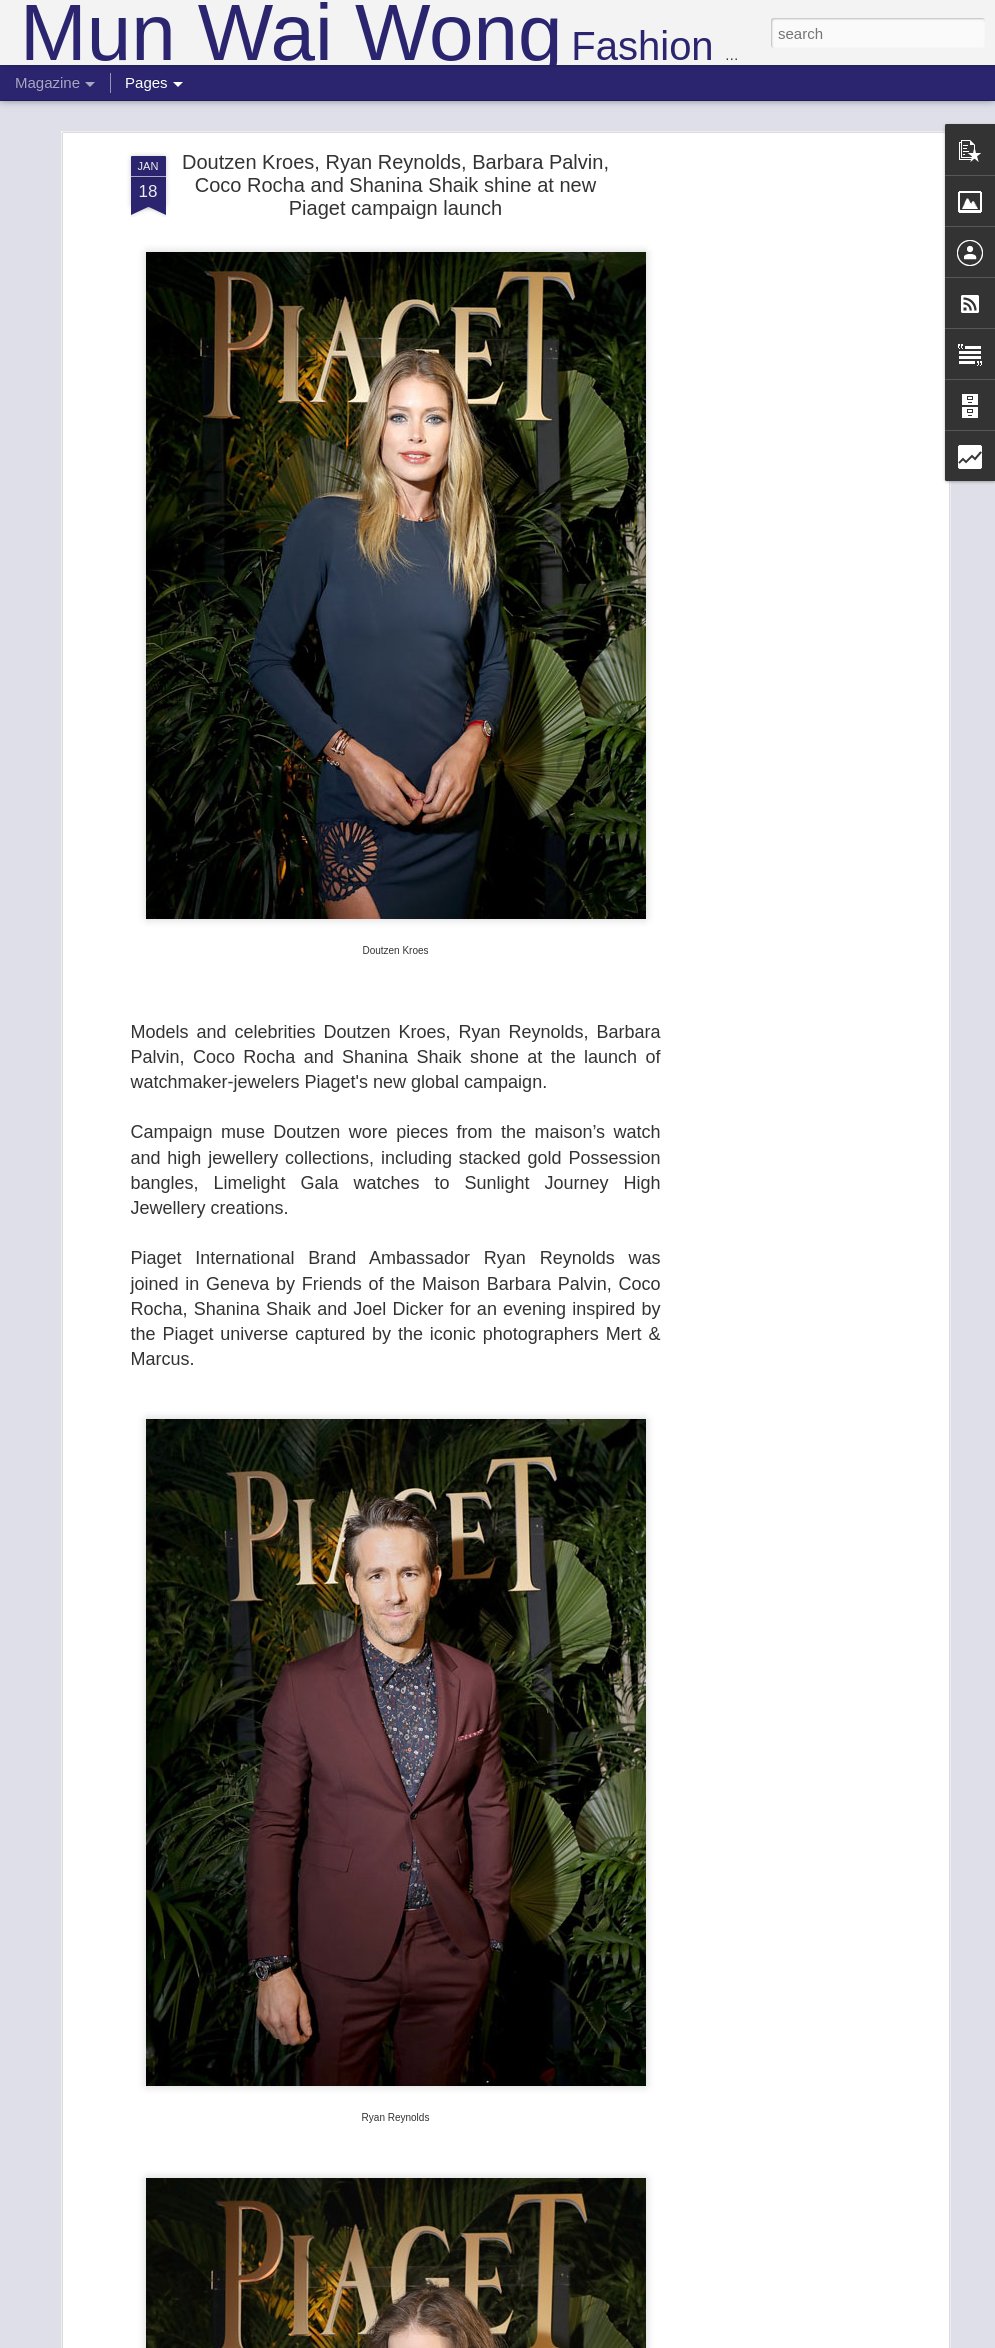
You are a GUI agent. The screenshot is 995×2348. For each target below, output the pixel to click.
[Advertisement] (771, 471)
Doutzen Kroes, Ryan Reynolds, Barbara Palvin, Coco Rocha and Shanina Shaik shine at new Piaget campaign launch (395, 185)
